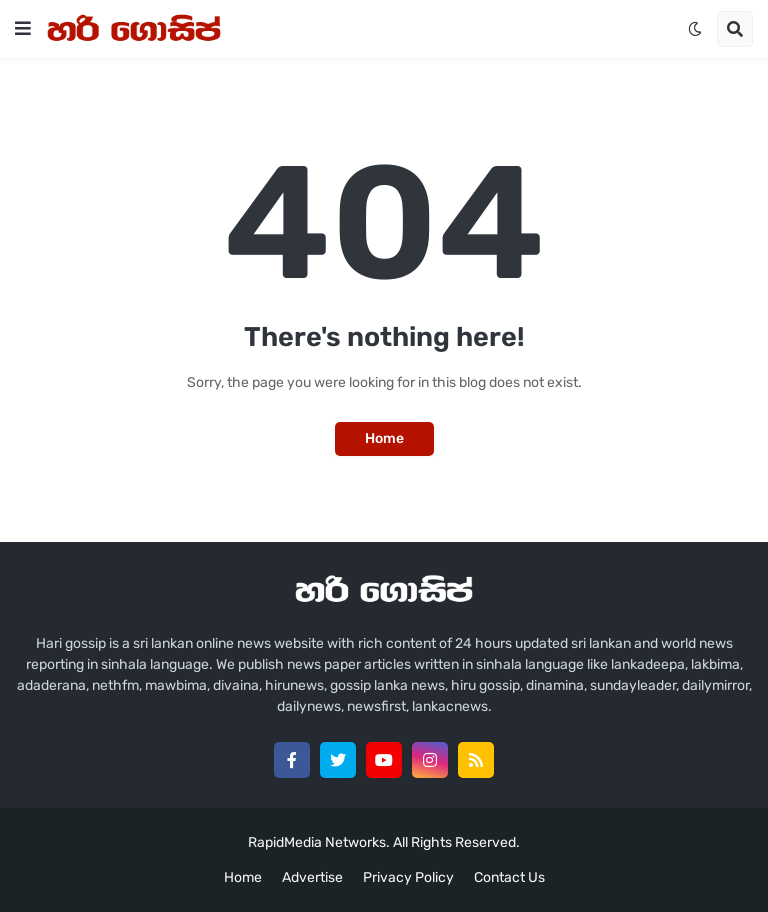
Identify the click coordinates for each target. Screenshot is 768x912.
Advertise (312, 877)
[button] (23, 29)
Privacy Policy (408, 877)
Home (384, 438)
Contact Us (509, 877)
